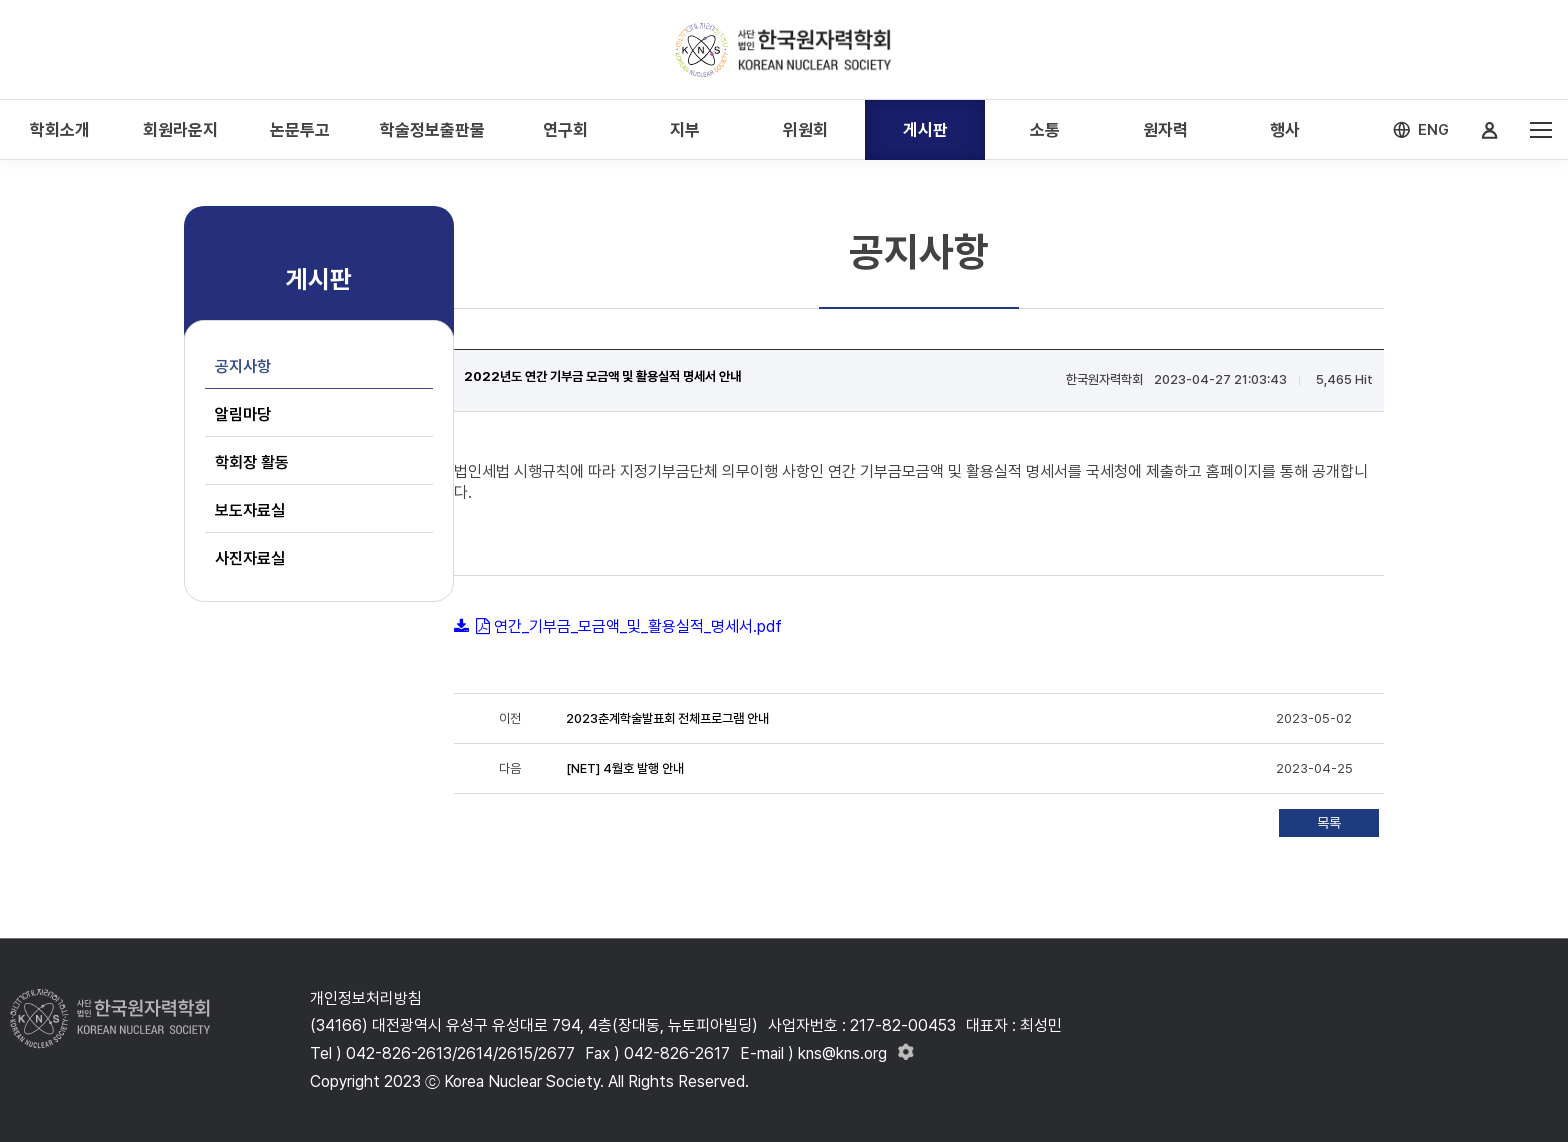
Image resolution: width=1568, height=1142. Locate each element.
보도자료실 (250, 510)
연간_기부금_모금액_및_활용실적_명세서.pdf (638, 626)
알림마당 (243, 414)
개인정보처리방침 (366, 998)
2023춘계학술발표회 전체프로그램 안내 (667, 718)
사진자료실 (250, 558)
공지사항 (243, 366)
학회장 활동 (252, 462)
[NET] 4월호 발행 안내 (625, 768)
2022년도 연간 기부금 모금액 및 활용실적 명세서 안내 (602, 376)
